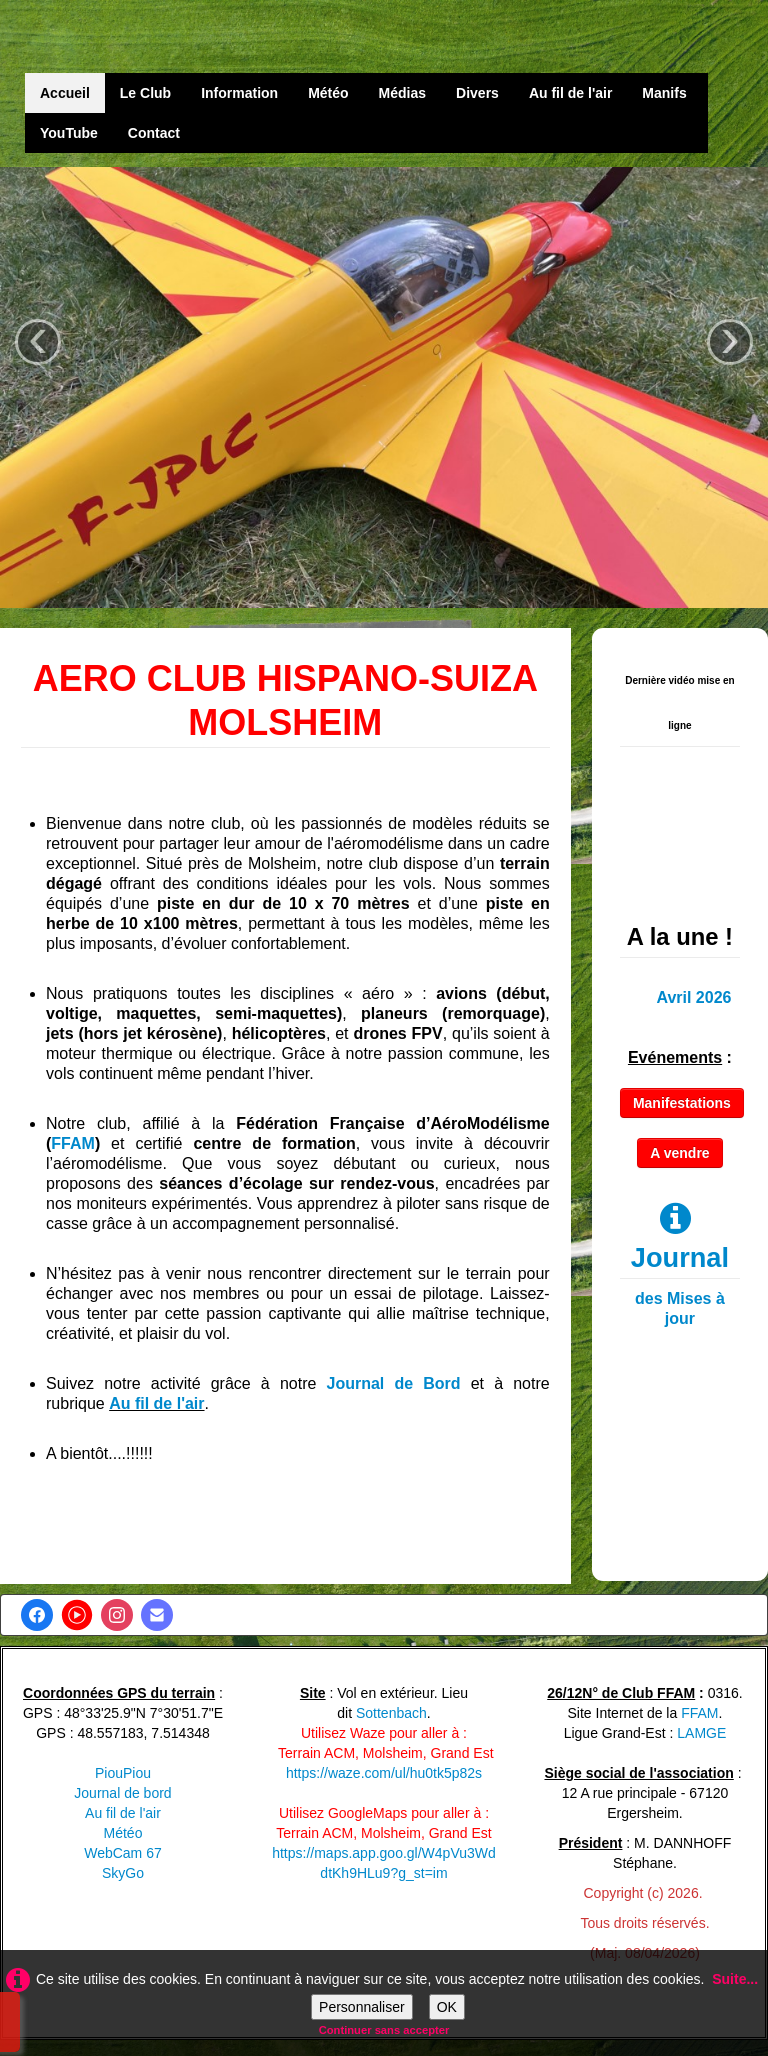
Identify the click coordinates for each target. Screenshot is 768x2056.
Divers (477, 93)
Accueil (65, 93)
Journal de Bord (394, 1383)
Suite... (735, 1979)
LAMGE (701, 1733)
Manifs (664, 93)
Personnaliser (362, 2007)
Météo (328, 93)
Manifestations (682, 1103)
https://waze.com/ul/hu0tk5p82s (384, 1773)
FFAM (73, 1143)
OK (447, 2007)
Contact (154, 133)
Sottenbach (391, 1713)
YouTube (69, 133)
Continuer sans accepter (384, 2030)
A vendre (679, 1153)
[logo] (113, 39)
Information (239, 93)
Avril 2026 (693, 997)
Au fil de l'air (570, 93)
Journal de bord (122, 1793)
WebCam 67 (123, 1853)
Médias (402, 93)
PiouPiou (123, 1773)
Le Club (145, 93)
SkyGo (123, 1873)
